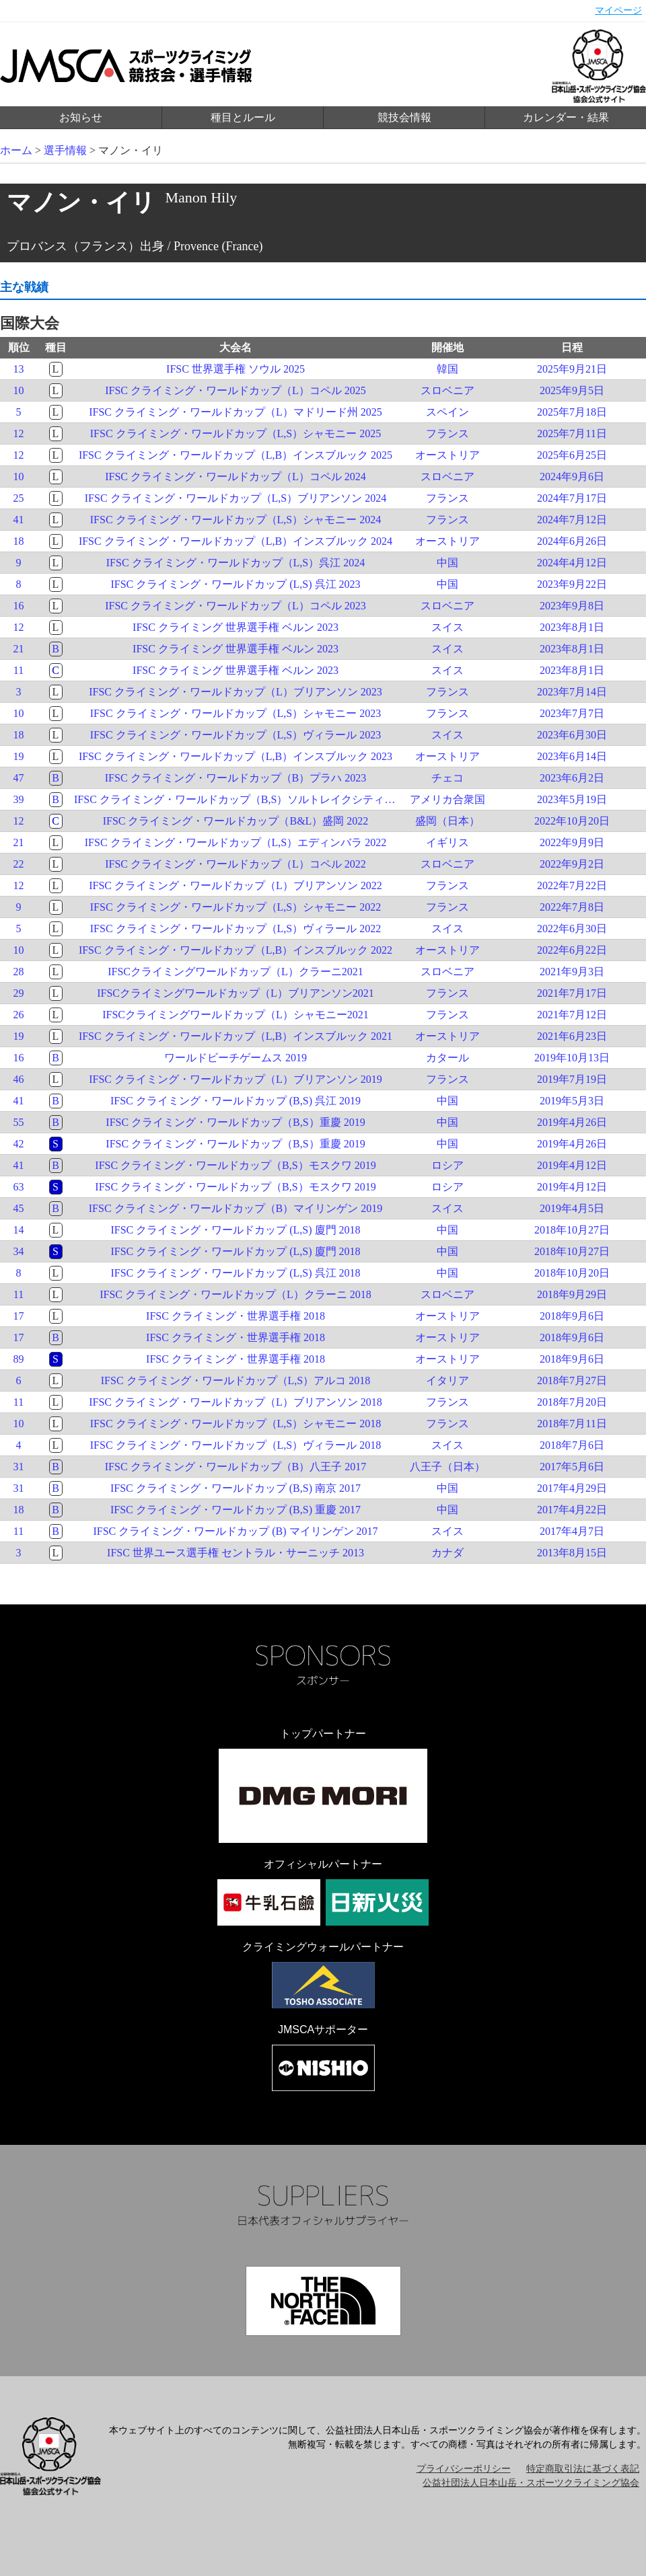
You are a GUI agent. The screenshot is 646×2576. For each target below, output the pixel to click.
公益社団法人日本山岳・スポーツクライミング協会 (531, 2483)
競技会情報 (404, 117)
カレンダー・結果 (566, 117)
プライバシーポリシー (464, 2469)
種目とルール (243, 117)
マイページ (618, 10)
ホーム (16, 150)
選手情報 (65, 150)
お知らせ (80, 117)
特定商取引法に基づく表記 (582, 2469)
